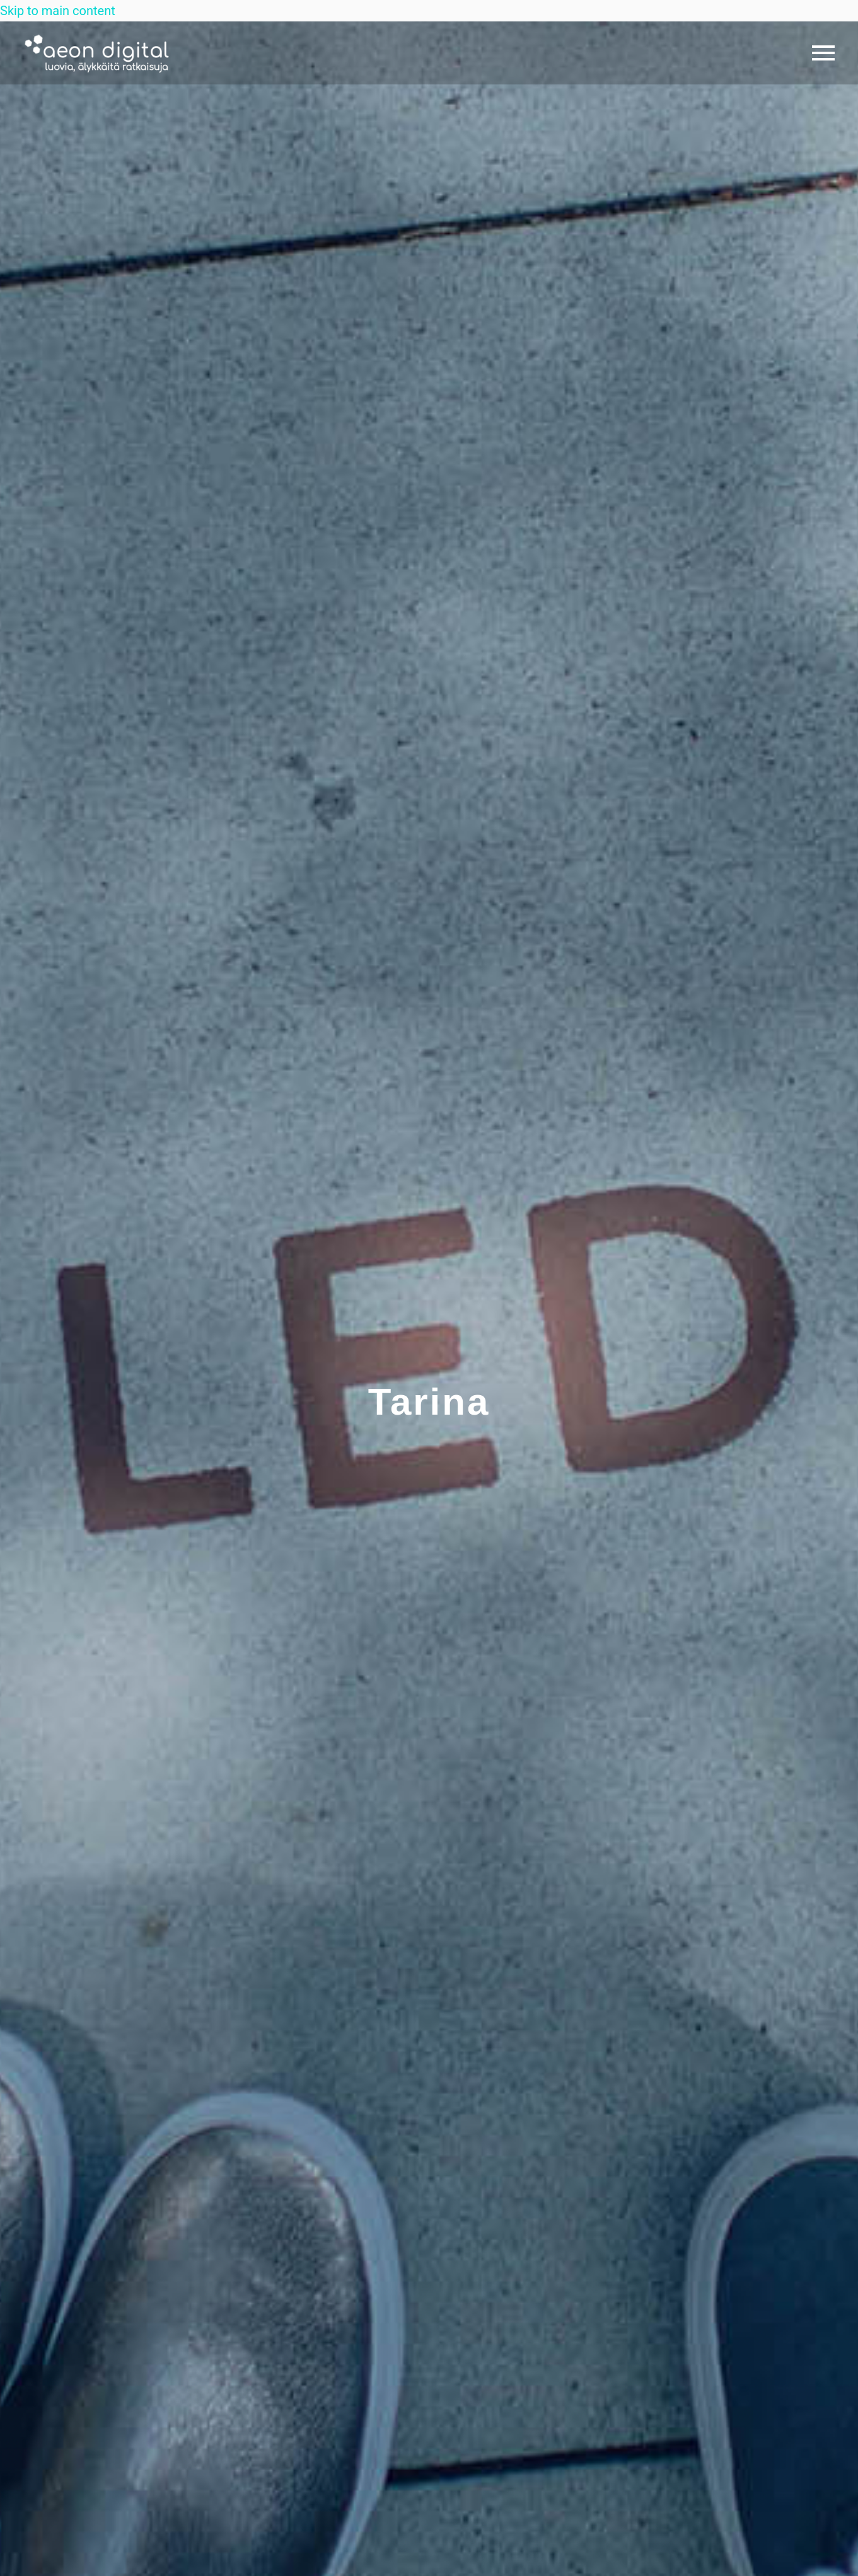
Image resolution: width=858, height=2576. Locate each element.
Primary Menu (823, 52)
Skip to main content (57, 10)
